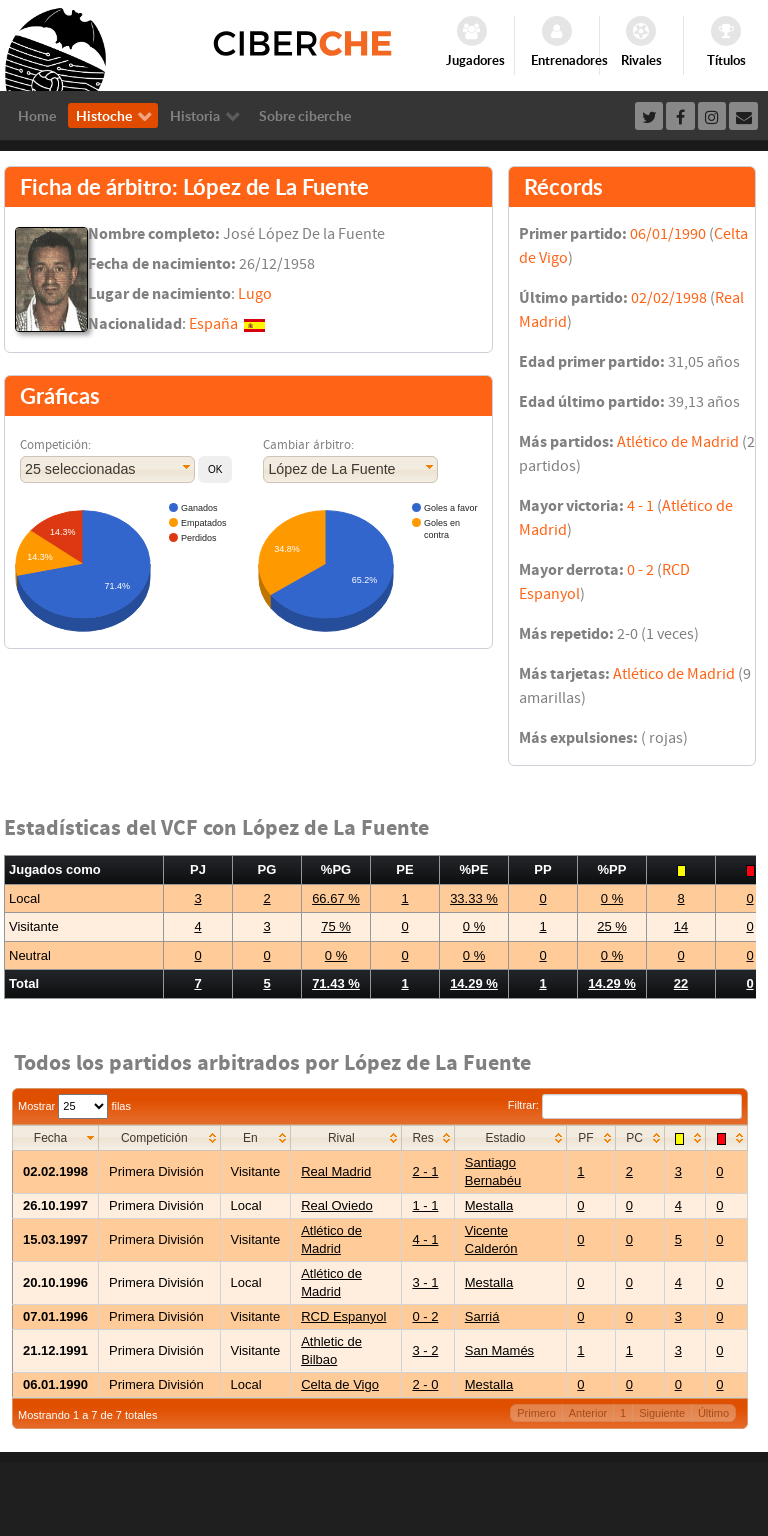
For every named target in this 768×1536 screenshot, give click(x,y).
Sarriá (482, 1316)
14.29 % (474, 983)
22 (681, 983)
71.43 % (336, 983)
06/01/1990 (668, 234)
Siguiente (662, 1413)
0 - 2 (640, 570)
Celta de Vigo (340, 1384)
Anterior (588, 1413)
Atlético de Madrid (678, 442)
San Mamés (499, 1350)
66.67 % (336, 898)
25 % (612, 926)
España (213, 324)
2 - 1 (425, 1171)
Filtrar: (625, 1105)
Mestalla (489, 1205)
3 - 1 (425, 1282)
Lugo (255, 294)
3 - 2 (425, 1350)
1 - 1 (425, 1205)
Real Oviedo (337, 1205)
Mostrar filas (74, 1106)
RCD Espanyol (343, 1316)
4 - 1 (640, 506)
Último (713, 1413)
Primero (536, 1413)
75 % (336, 926)
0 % (612, 898)
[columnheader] (56, 1137)
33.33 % (474, 898)
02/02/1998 (669, 298)
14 (681, 926)
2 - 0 (425, 1384)
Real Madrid (336, 1171)
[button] (215, 469)
